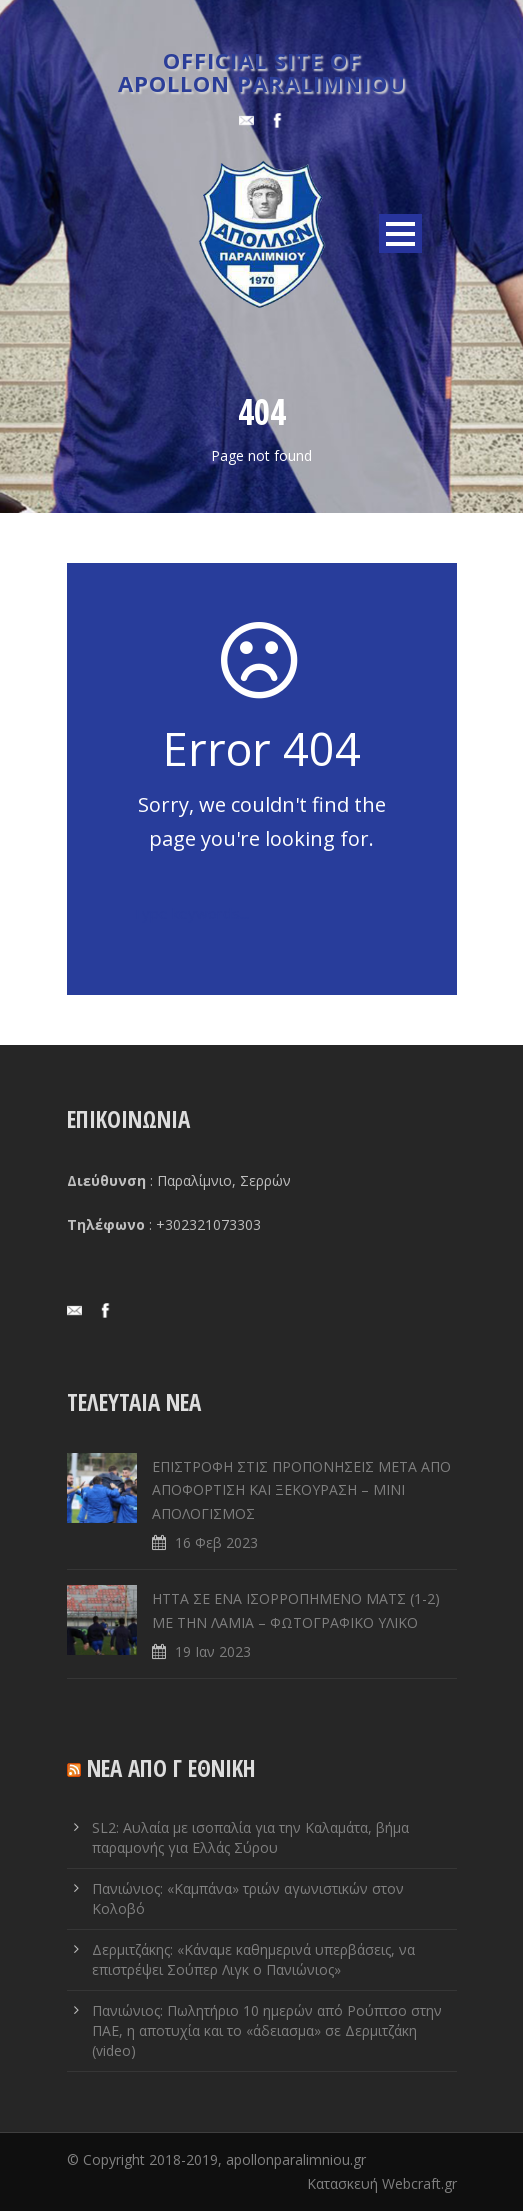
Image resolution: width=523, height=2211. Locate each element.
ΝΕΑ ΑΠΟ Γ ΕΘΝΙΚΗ (171, 1768)
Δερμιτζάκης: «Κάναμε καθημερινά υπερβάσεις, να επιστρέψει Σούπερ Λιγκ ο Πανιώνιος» (253, 1959)
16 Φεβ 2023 (216, 1542)
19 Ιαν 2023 (213, 1651)
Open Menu (400, 233)
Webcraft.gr (419, 2183)
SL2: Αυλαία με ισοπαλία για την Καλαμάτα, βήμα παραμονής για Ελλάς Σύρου (250, 1837)
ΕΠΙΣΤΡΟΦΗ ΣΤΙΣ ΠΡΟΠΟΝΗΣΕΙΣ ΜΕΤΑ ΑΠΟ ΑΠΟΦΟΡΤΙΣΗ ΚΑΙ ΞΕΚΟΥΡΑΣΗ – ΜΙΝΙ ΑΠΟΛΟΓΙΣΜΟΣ (301, 1490)
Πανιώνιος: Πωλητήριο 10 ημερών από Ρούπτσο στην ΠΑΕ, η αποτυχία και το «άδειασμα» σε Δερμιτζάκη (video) (267, 2030)
